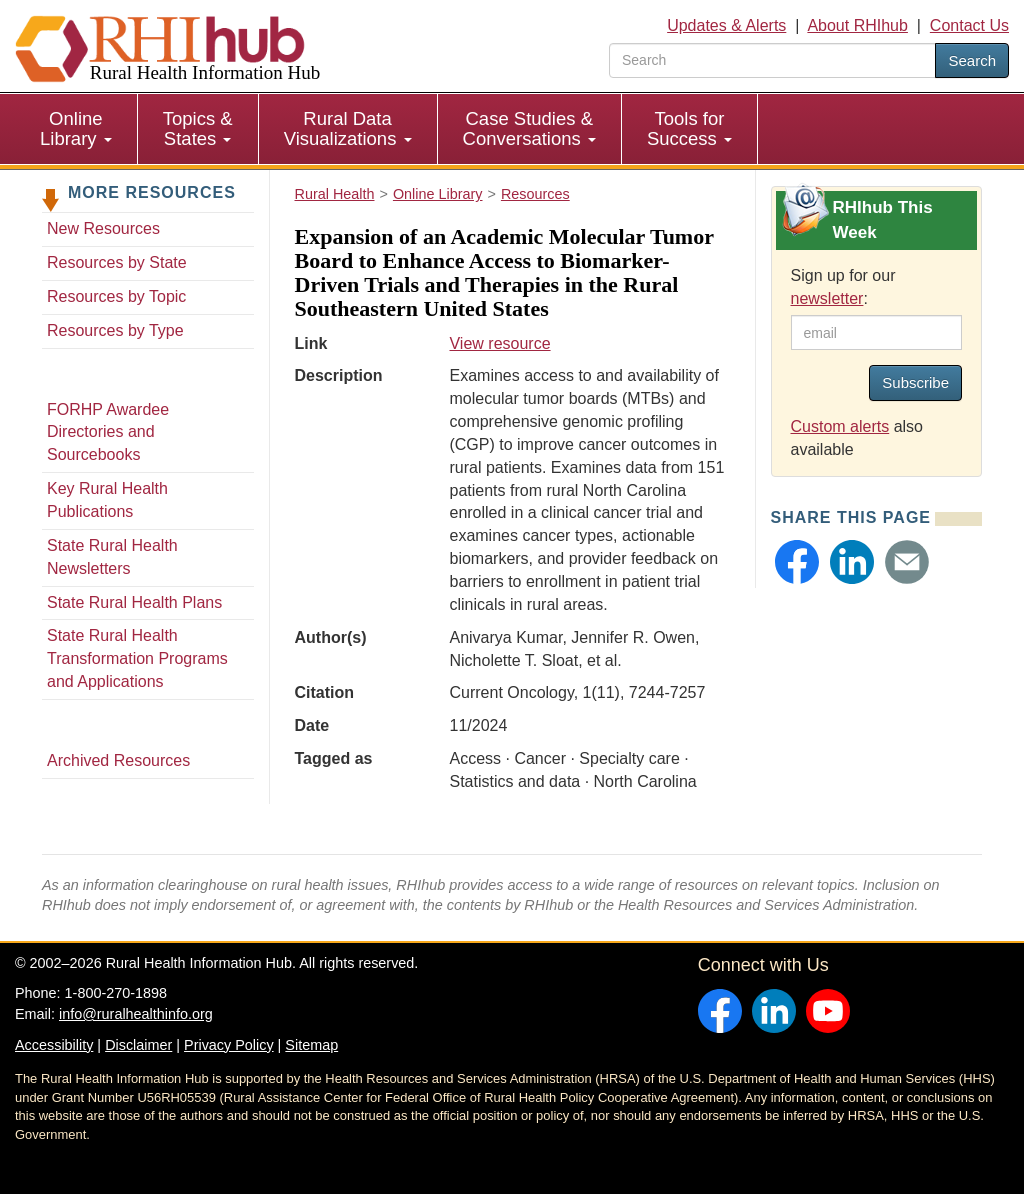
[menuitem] (76, 129)
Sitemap (311, 1045)
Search (972, 60)
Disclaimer (138, 1045)
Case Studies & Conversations (529, 128)
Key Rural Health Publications (107, 500)
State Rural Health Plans (134, 602)
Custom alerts (840, 426)
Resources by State (117, 262)
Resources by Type (115, 330)
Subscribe (915, 382)
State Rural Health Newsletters (112, 557)
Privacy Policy (229, 1045)
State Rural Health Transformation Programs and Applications (137, 658)
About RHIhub (857, 25)
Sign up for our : (843, 287)
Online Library (76, 128)
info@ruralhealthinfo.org (136, 1014)
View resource (499, 343)
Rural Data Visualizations (348, 128)
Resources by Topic (116, 296)
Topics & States (198, 128)
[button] (797, 562)
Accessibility (54, 1045)
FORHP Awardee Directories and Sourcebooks (108, 432)
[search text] (772, 60)
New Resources (103, 228)
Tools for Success (689, 128)
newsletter (827, 298)
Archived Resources (118, 760)
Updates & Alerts (726, 25)
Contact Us (969, 25)
